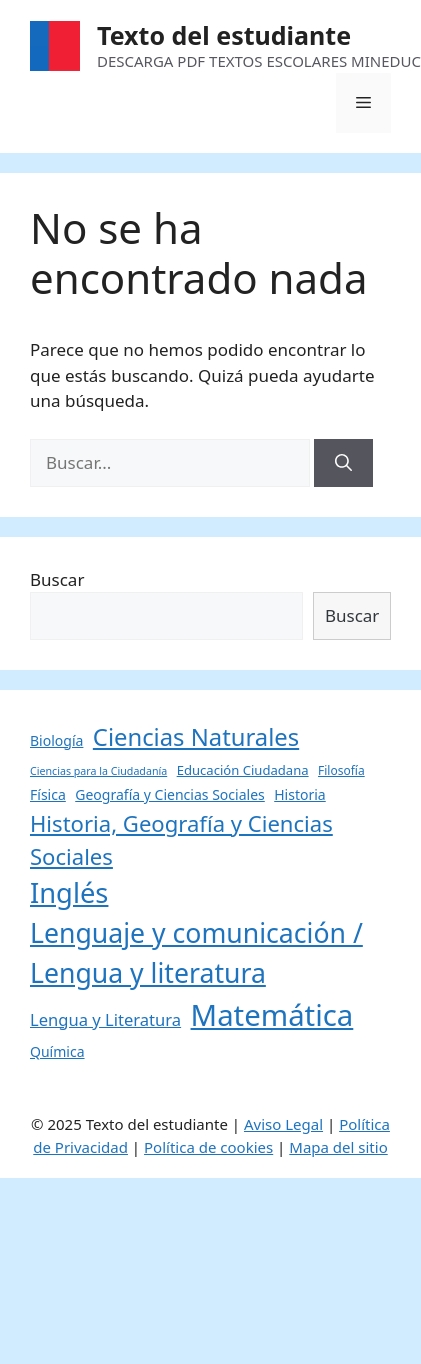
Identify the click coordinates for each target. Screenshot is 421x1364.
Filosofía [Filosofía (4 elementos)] (341, 770)
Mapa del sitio (338, 1147)
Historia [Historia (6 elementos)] (300, 794)
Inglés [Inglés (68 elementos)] (69, 892)
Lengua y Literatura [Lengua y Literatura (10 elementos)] (105, 1019)
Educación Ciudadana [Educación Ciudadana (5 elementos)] (243, 770)
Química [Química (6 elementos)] (57, 1051)
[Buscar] (343, 463)
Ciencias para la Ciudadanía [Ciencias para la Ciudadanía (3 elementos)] (98, 771)
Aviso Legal (283, 1124)
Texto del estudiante (224, 35)
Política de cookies (208, 1147)
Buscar (57, 579)
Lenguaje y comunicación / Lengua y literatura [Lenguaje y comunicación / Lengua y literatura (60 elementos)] (196, 953)
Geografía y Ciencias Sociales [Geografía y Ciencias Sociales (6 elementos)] (170, 794)
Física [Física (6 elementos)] (48, 794)
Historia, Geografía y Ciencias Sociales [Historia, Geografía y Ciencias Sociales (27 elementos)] (181, 839)
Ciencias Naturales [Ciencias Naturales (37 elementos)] (196, 737)
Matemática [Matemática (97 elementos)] (272, 1015)
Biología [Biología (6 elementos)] (56, 740)
